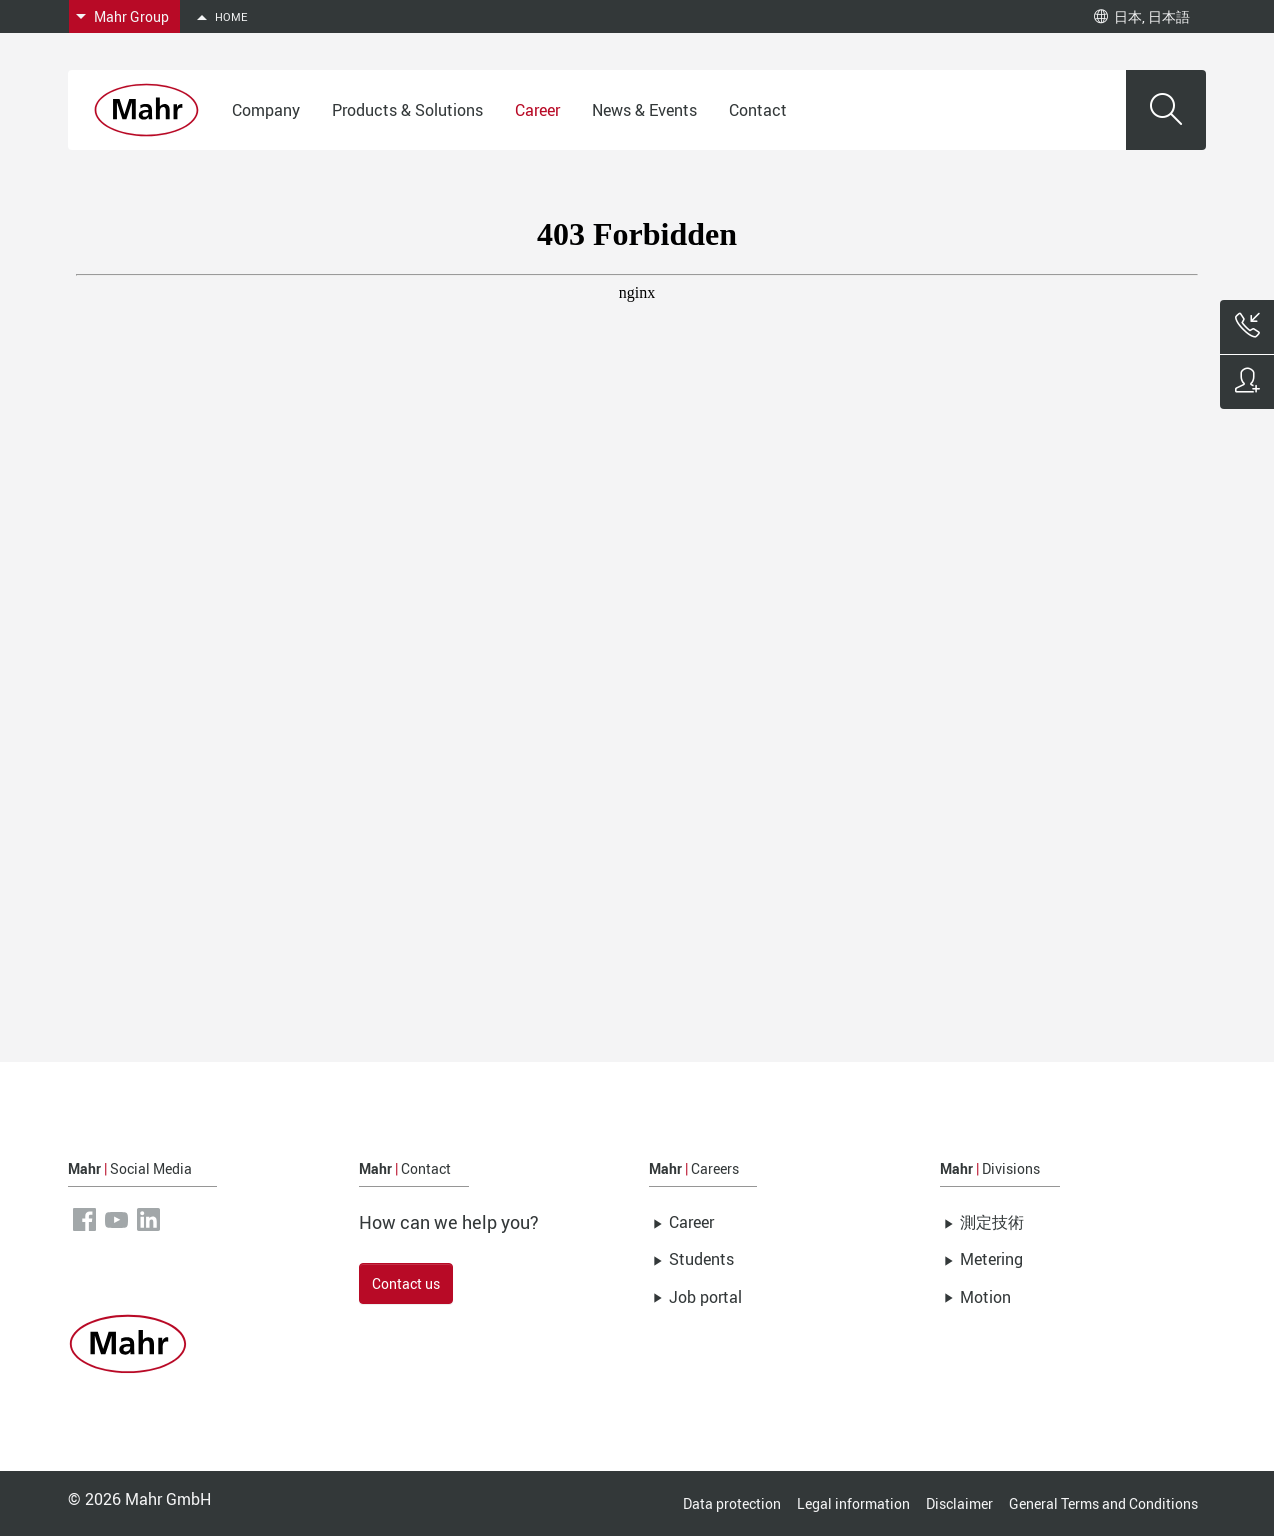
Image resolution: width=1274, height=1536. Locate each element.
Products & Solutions (407, 110)
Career (537, 110)
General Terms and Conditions (1103, 1503)
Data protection (732, 1503)
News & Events (644, 110)
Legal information (853, 1503)
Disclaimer (959, 1503)
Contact (758, 110)
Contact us (406, 1283)
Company (266, 110)
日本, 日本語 (1142, 16)
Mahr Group (131, 16)
